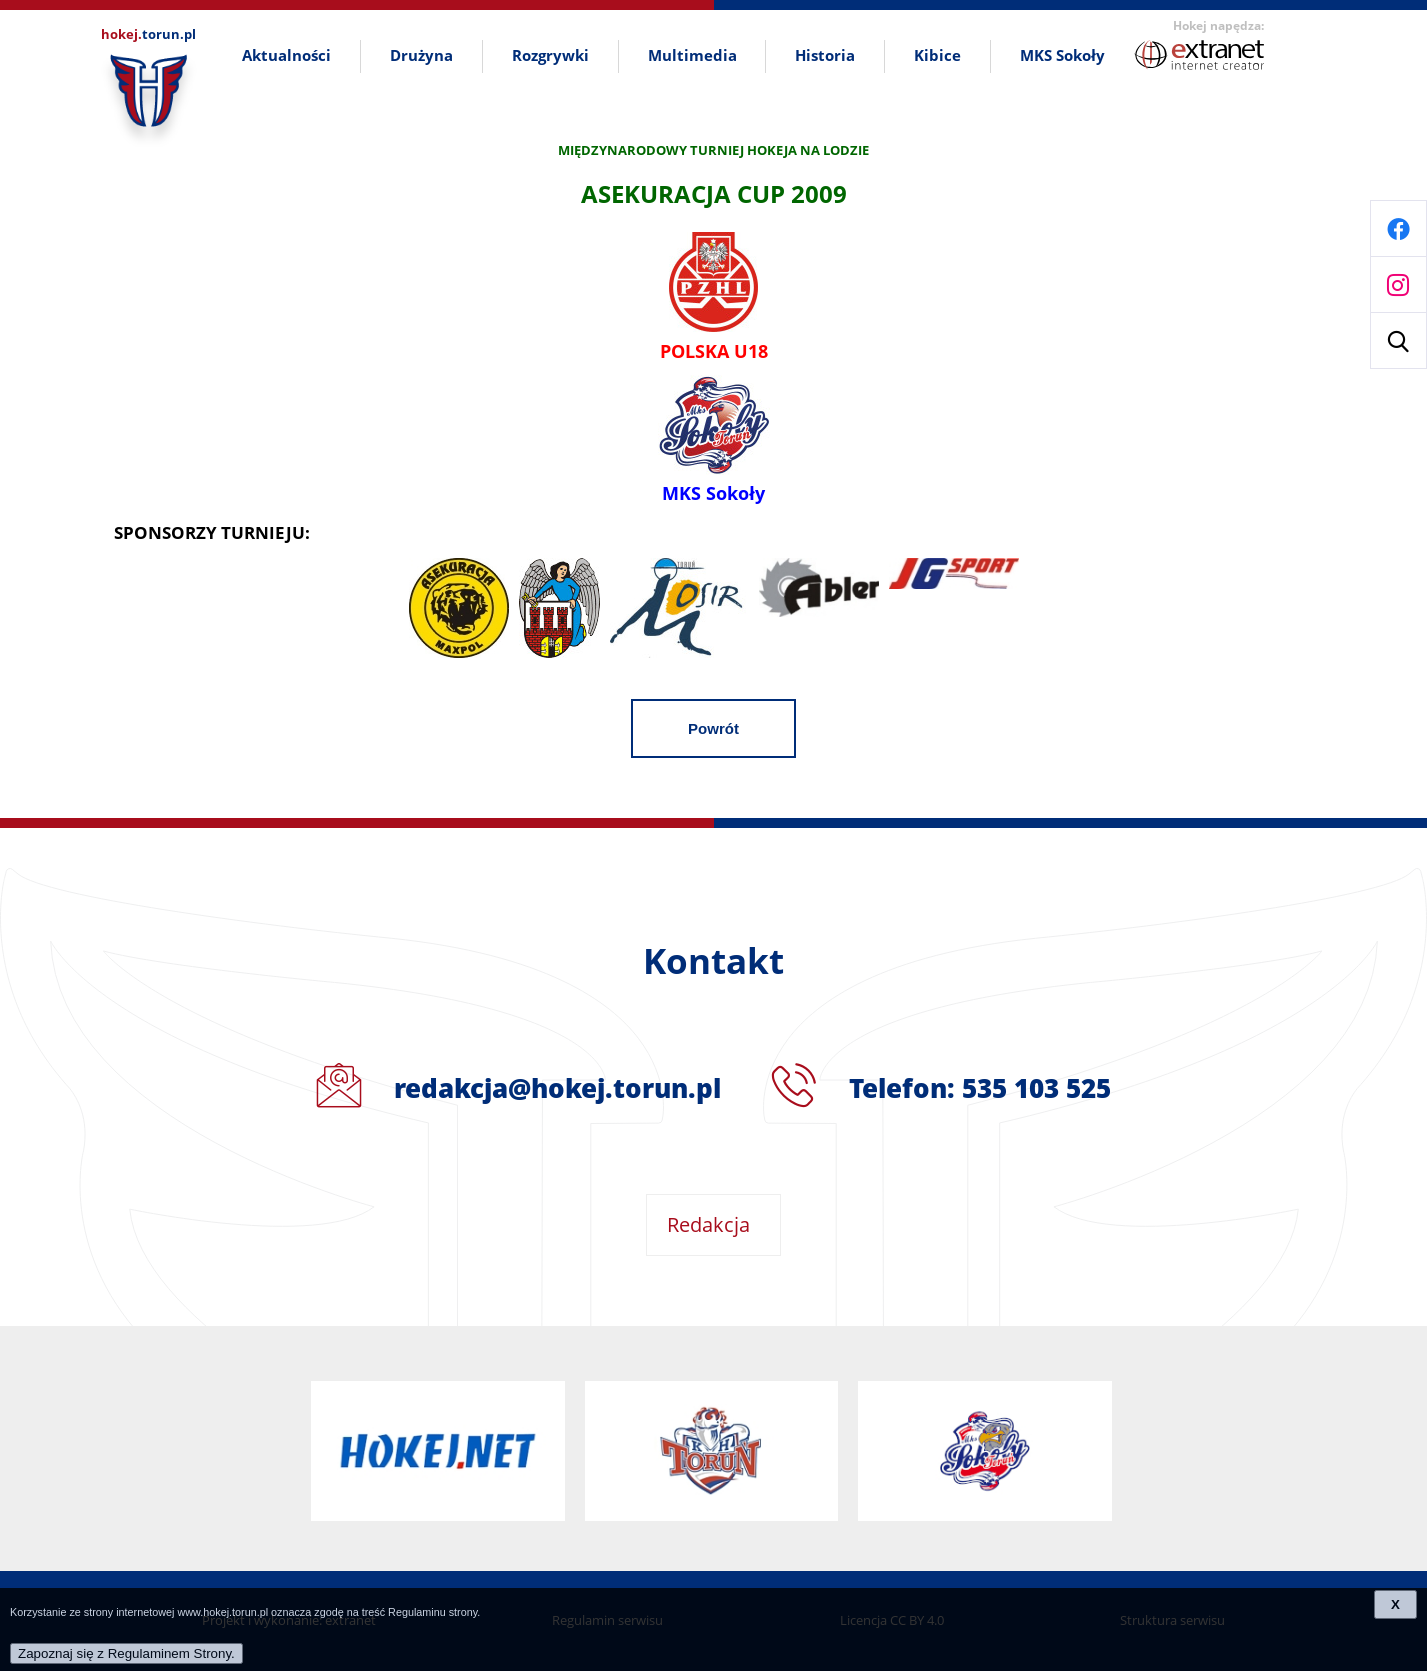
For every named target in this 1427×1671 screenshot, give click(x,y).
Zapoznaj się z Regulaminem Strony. (126, 1653)
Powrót (713, 728)
